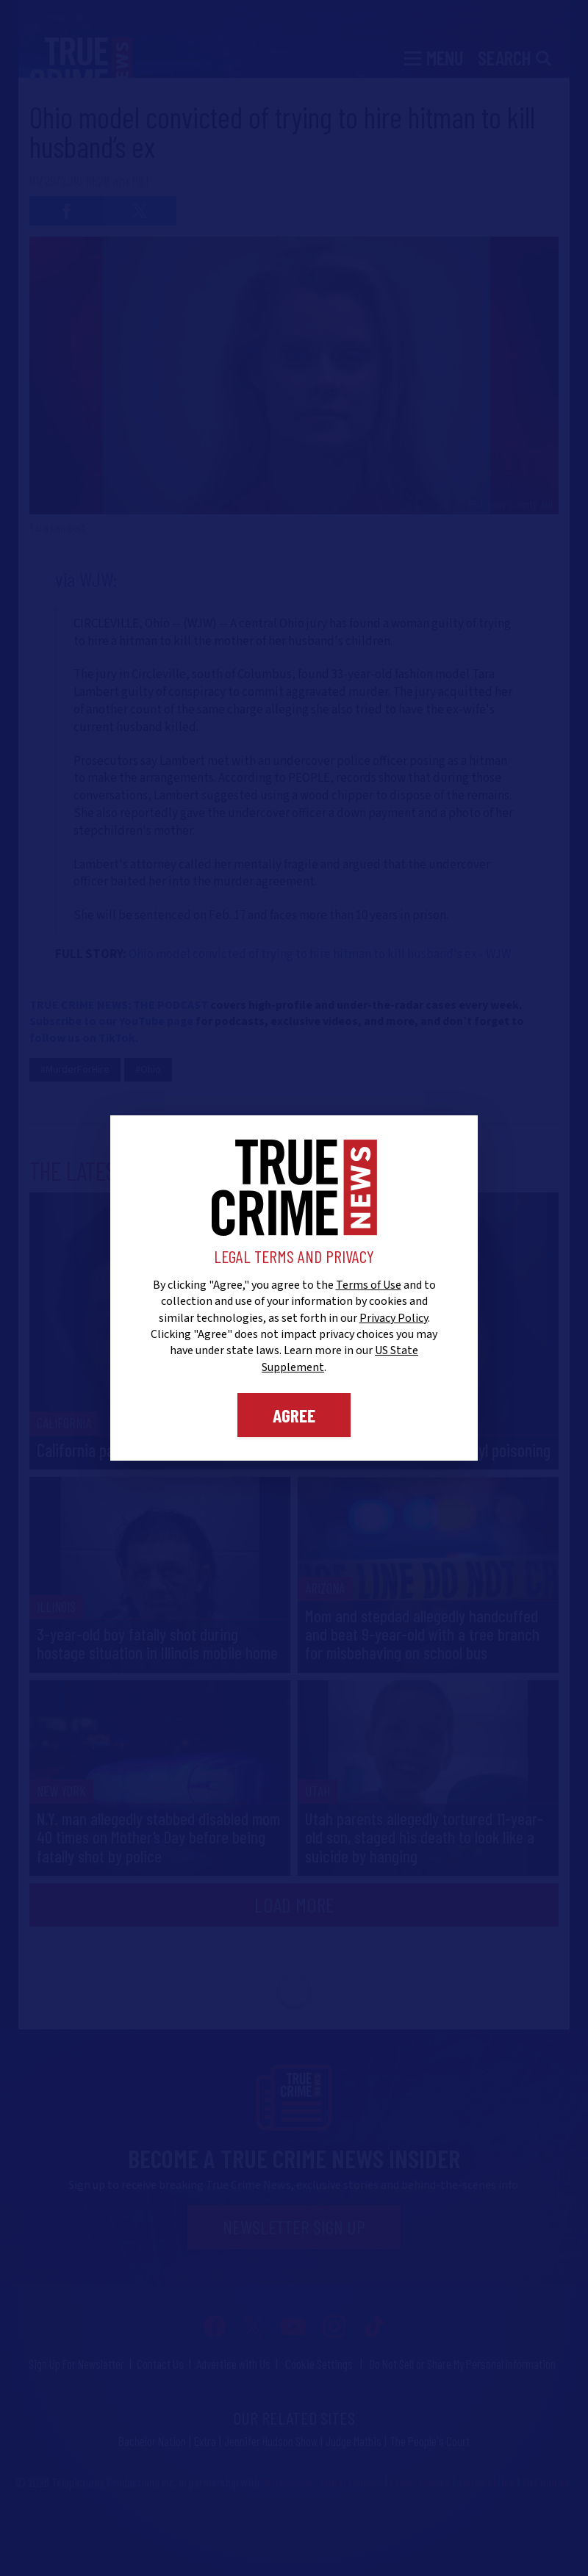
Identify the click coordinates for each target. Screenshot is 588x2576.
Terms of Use (368, 1285)
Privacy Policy (393, 1318)
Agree (294, 1414)
